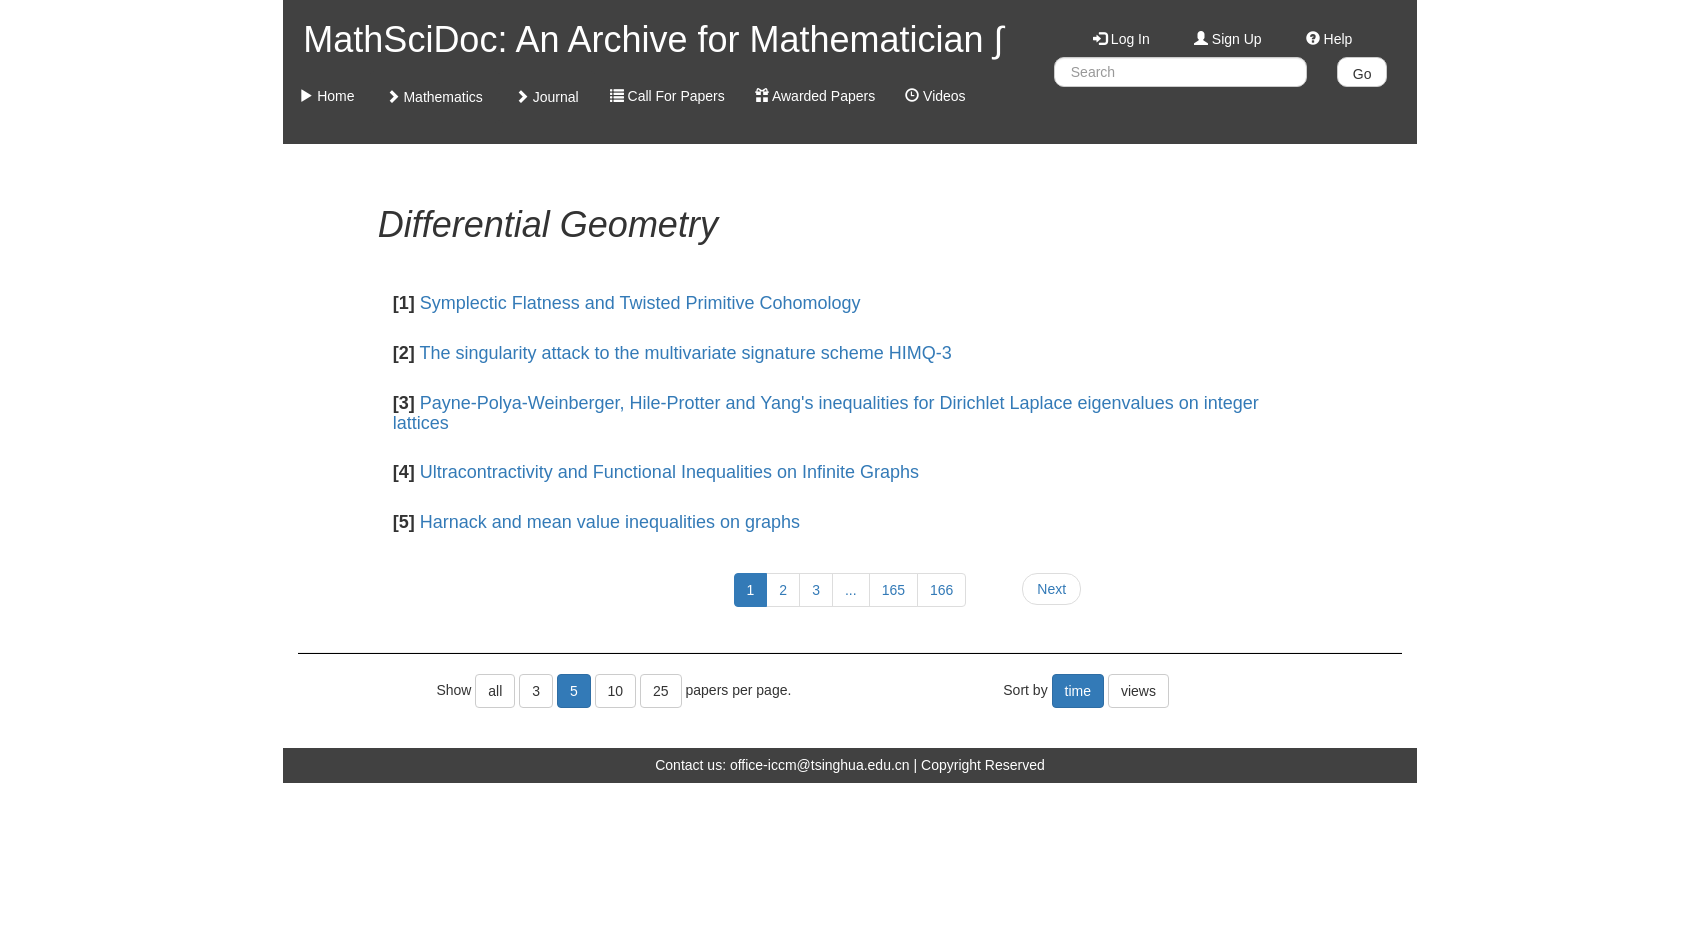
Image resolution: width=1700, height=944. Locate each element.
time (1078, 691)
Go (1362, 74)
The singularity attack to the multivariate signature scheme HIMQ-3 (685, 353)
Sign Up (1228, 39)
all (495, 691)
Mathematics (434, 97)
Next (1051, 589)
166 (941, 590)
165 (893, 590)
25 (661, 691)
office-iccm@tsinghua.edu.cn (820, 765)
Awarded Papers (815, 96)
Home (326, 96)
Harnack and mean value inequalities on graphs (610, 522)
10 (616, 691)
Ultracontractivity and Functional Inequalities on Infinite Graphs (669, 472)
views (1138, 691)
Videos (935, 96)
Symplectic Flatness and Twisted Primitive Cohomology (640, 303)
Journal (547, 97)
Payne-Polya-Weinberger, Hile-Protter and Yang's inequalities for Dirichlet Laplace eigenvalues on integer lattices (826, 413)
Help (1329, 39)
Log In (1121, 39)
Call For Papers (667, 96)
